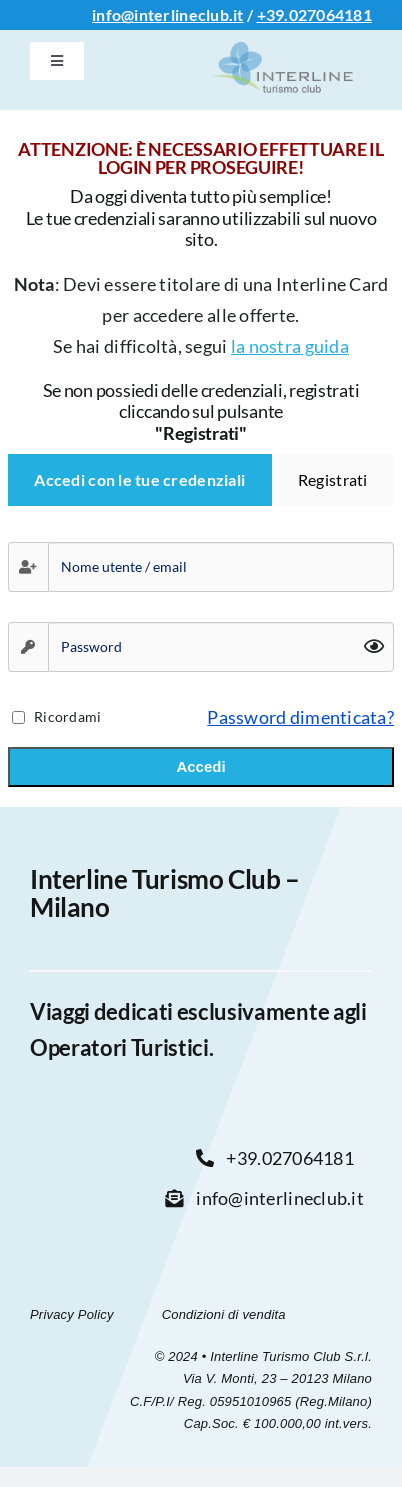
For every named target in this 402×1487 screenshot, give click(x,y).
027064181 (330, 14)
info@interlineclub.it (168, 14)
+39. (273, 14)
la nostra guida (290, 346)
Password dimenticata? (300, 717)
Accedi (200, 766)
